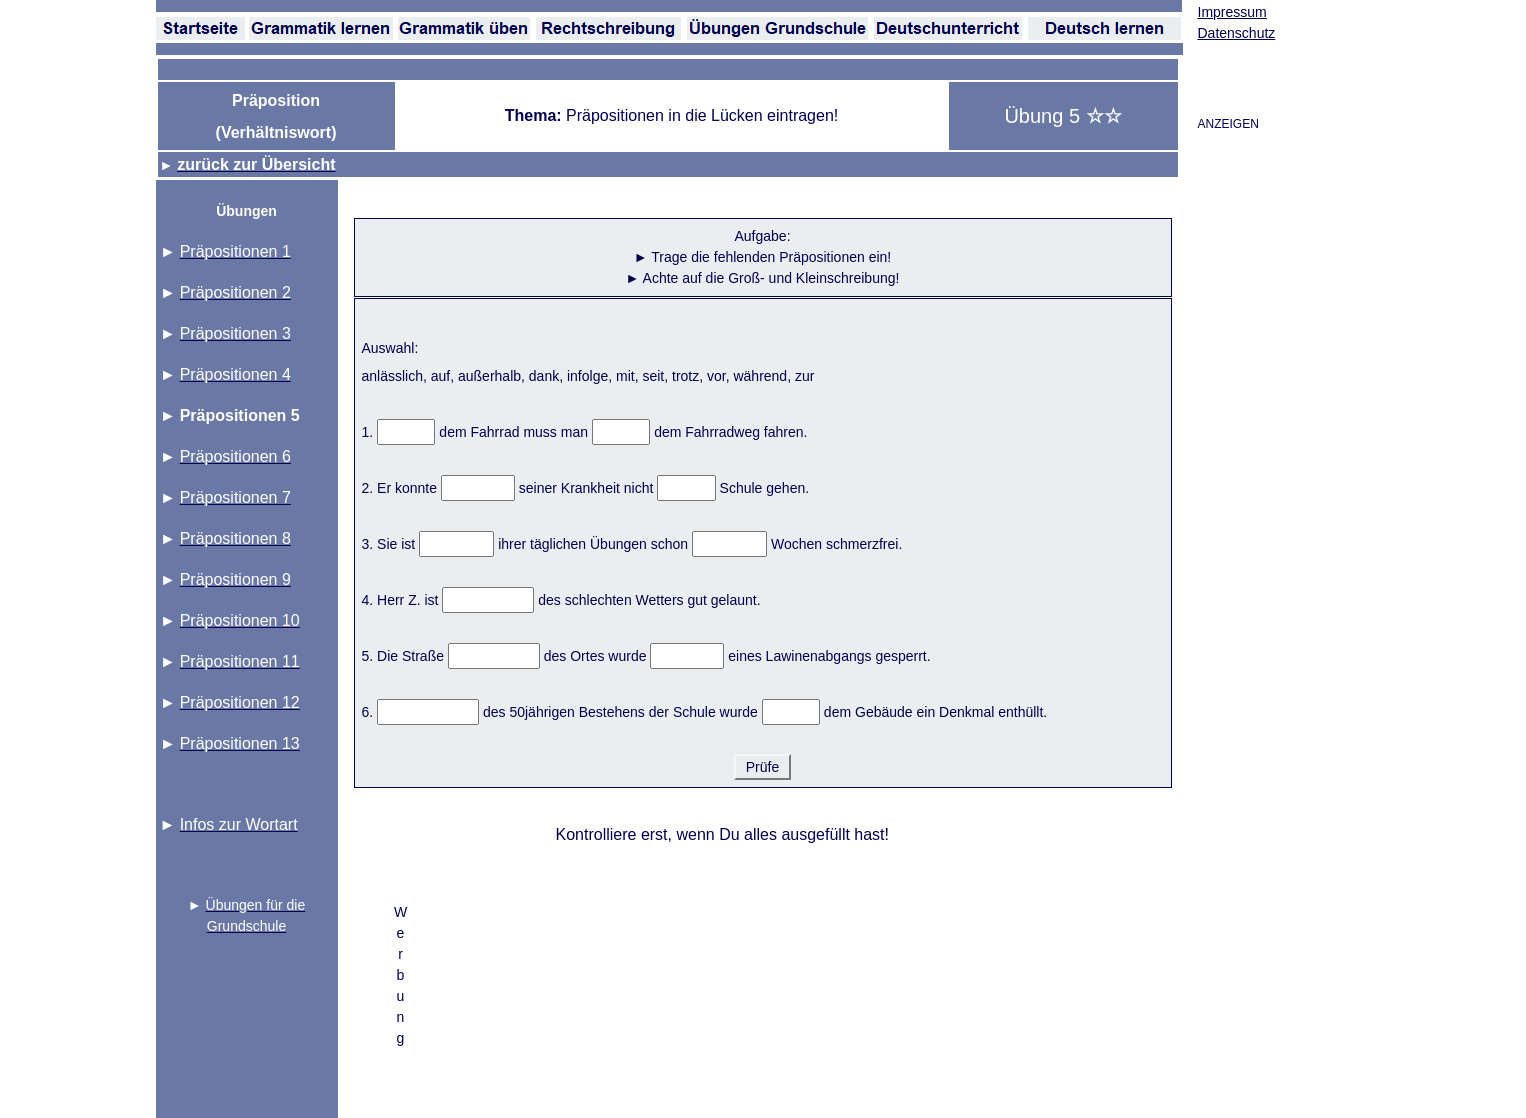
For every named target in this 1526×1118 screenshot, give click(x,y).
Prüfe (762, 767)
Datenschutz (1237, 33)
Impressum (1232, 12)
